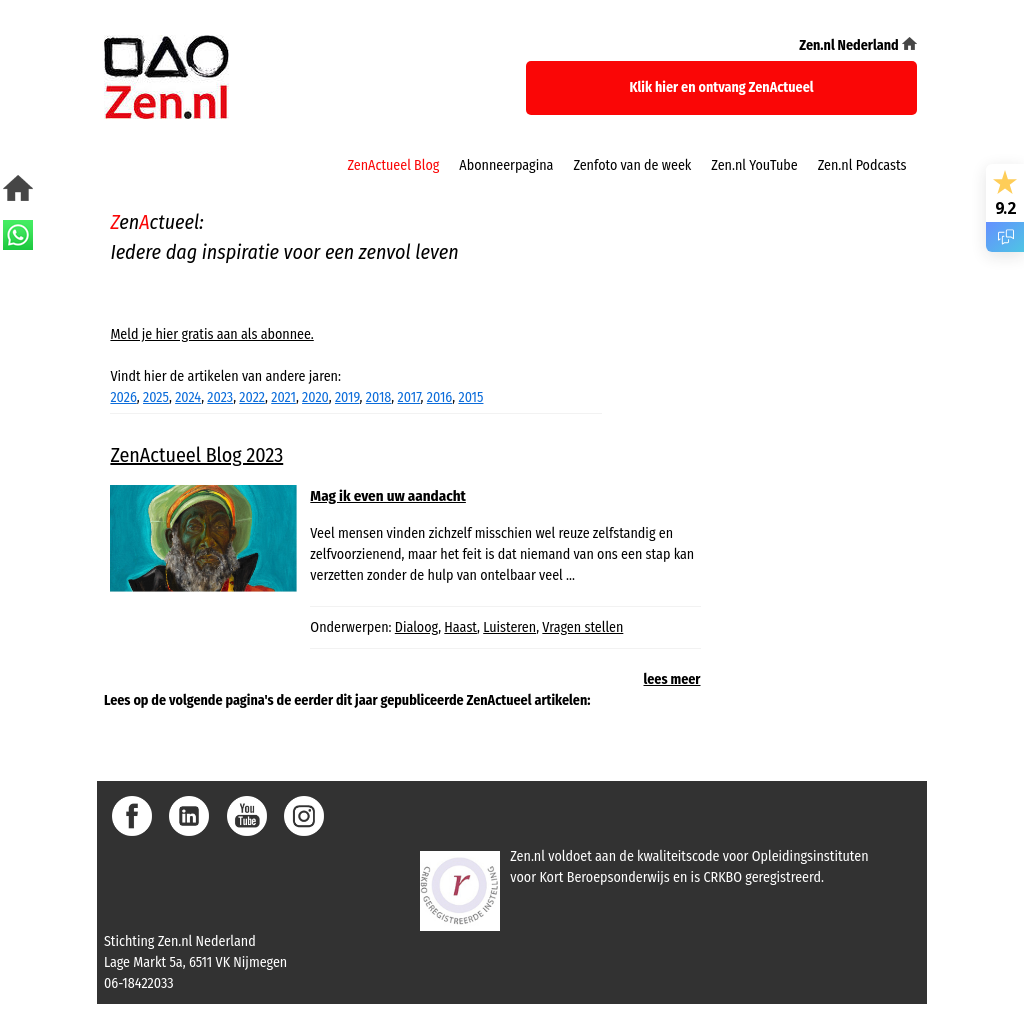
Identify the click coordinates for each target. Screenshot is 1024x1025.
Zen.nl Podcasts (862, 165)
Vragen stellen (582, 627)
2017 (409, 397)
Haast (460, 627)
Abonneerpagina (506, 165)
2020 (315, 397)
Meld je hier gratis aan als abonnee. (211, 334)
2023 (220, 397)
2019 (347, 397)
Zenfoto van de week (632, 165)
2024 (188, 397)
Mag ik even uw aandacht (388, 496)
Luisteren (509, 627)
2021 (283, 397)
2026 (123, 397)
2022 (252, 397)
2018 (379, 397)
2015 (470, 397)
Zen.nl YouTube (754, 165)
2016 (439, 397)
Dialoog (416, 627)
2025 (156, 397)
